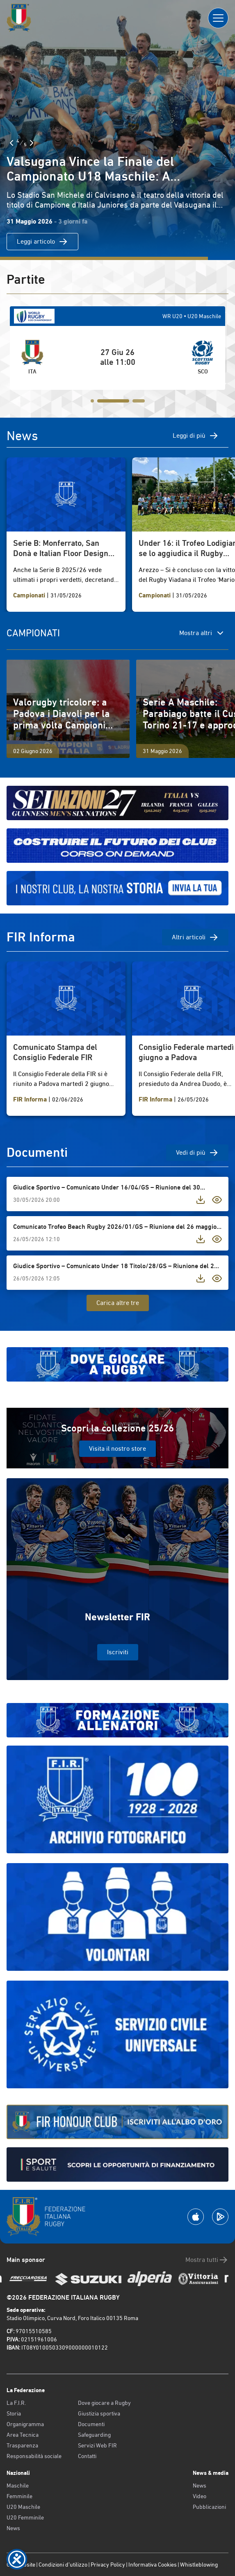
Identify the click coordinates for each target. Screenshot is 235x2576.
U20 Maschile (23, 2507)
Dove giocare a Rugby (104, 2403)
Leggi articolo (42, 242)
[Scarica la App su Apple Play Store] (195, 2216)
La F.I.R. (16, 2403)
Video (199, 2496)
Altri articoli (195, 937)
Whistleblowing (199, 2564)
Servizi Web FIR (97, 2445)
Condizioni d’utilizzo (63, 2564)
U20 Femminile (25, 2517)
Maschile (18, 2485)
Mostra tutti (206, 2260)
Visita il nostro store (117, 1448)
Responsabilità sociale (34, 2456)
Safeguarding (94, 2434)
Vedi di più (197, 1153)
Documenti (91, 2424)
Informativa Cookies (152, 2564)
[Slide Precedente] (11, 143)
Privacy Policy (108, 2564)
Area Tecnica (23, 2434)
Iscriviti (117, 1652)
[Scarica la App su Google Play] (220, 2216)
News (13, 2528)
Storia (14, 2413)
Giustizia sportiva (99, 2413)
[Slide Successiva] (32, 143)
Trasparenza (22, 2445)
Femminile (19, 2496)
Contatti (87, 2456)
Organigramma (25, 2424)
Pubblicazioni (209, 2507)
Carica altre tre (117, 1303)
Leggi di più (196, 436)
